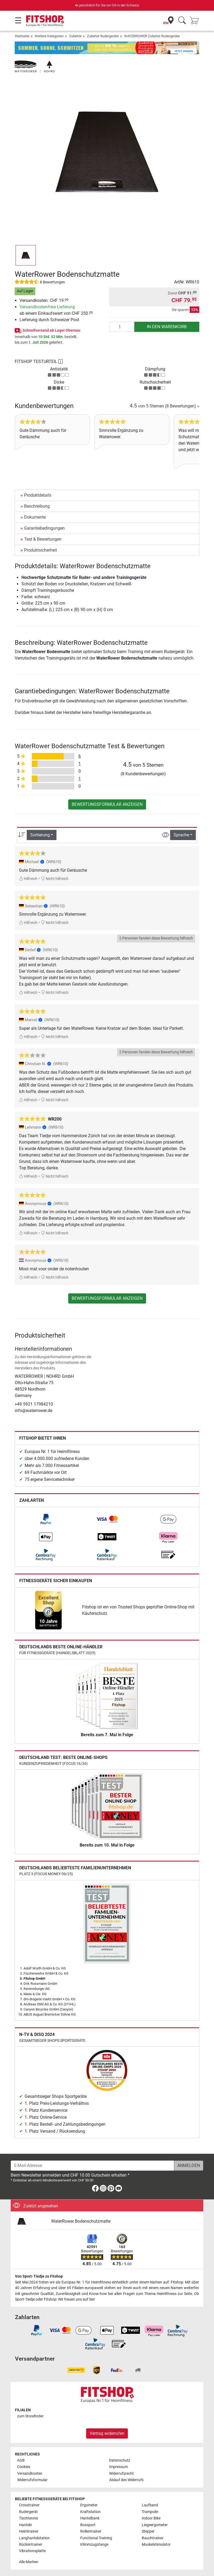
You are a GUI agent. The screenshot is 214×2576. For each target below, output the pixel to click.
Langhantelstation (34, 2538)
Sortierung (40, 834)
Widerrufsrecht (121, 2473)
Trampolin (150, 2512)
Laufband (150, 2505)
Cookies (23, 2467)
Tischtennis (28, 2518)
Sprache (181, 834)
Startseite (22, 36)
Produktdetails (37, 495)
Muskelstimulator (156, 2544)
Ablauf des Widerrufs (126, 2480)
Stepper (148, 2531)
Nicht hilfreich (54, 879)
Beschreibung (37, 506)
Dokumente (35, 517)
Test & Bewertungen (43, 539)
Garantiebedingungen (44, 528)
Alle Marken (28, 2562)
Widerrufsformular (32, 2480)
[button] (26, 255)
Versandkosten (29, 2473)
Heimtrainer (29, 2531)
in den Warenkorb (167, 326)
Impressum (118, 2467)
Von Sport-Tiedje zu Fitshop (39, 2276)
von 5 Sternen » (164, 406)
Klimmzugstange (94, 2544)
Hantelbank (90, 2518)
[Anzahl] (122, 327)
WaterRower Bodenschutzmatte (80, 2221)
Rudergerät (28, 2512)
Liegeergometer (155, 2525)
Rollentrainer (90, 2531)
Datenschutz (119, 2460)
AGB (21, 2460)
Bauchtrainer (152, 2538)
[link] (45, 1519)
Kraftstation (90, 2512)
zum (30, 2416)
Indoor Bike (151, 2518)
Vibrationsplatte (32, 2551)
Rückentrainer (30, 2544)
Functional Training (96, 2538)
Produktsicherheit (40, 550)
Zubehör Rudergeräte (103, 36)
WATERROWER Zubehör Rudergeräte (152, 36)
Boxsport (87, 2525)
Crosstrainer (29, 2505)
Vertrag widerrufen (107, 2433)
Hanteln (25, 2525)
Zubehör (75, 36)
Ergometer (89, 2505)
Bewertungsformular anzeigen (107, 804)
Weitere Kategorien (49, 36)
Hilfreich (28, 879)
